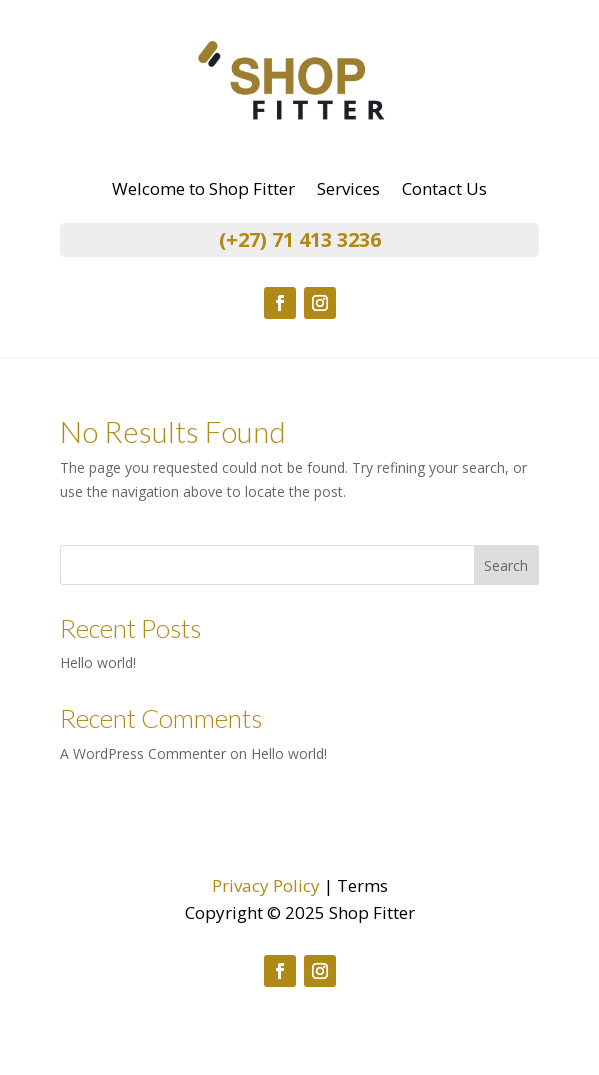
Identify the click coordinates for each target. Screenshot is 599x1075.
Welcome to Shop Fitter (203, 191)
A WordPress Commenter (143, 753)
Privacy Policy (266, 885)
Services (348, 191)
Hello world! (98, 662)
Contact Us (444, 191)
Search (506, 565)
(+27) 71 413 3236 (300, 239)
